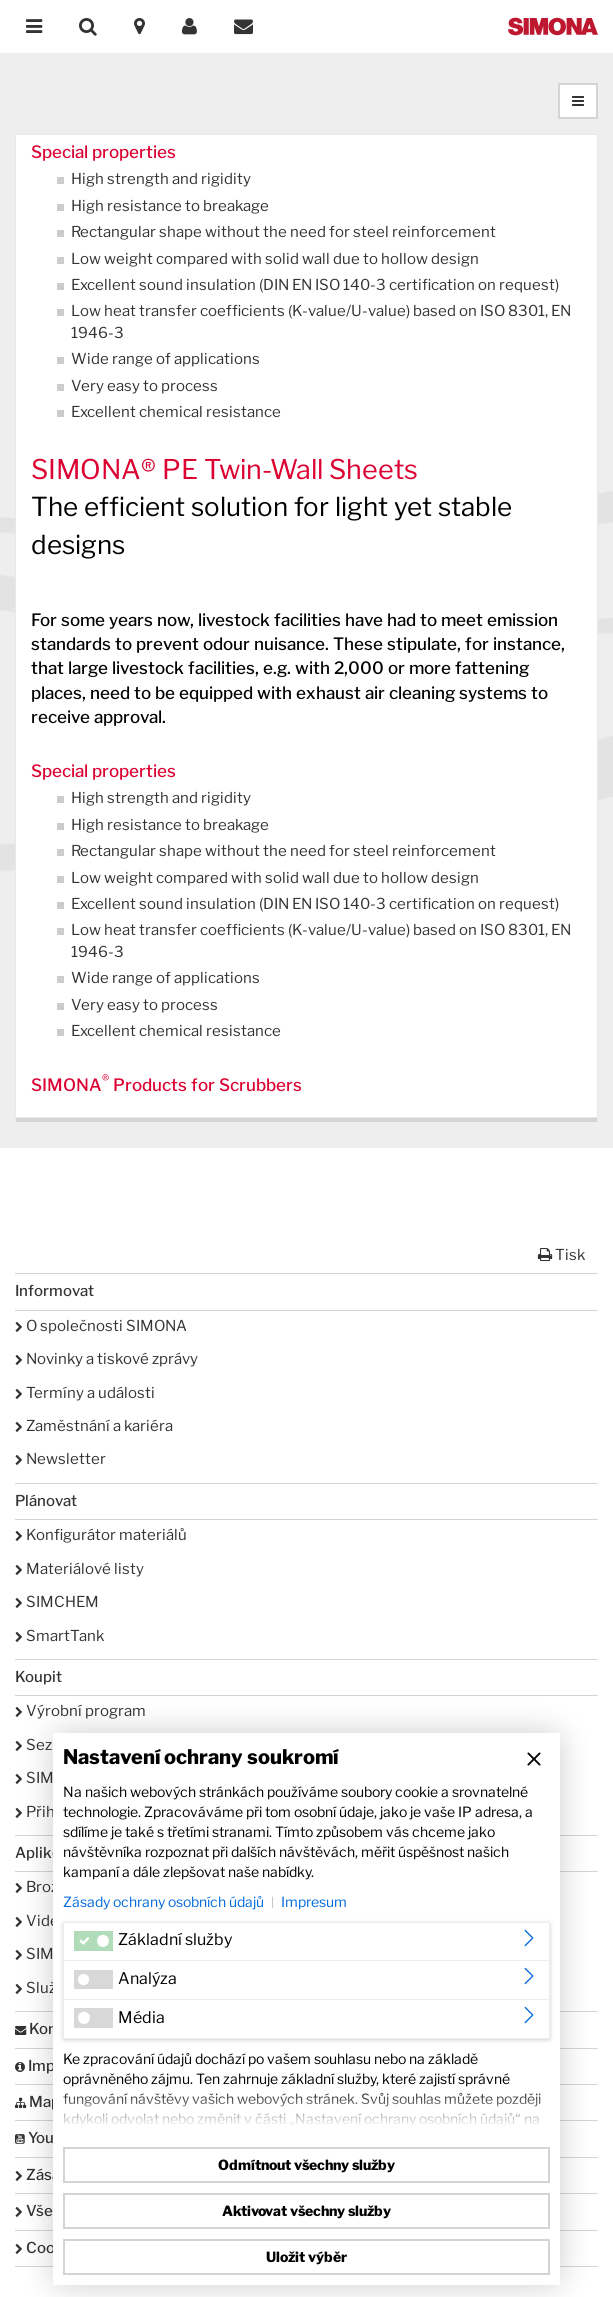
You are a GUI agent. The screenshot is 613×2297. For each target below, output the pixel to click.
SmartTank (59, 1636)
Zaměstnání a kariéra (94, 1426)
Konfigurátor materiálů (101, 1535)
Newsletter (60, 1459)
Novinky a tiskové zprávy (106, 1359)
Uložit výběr (306, 2256)
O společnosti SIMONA (101, 1326)
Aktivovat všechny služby (306, 2210)
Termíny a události (85, 1393)
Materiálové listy (79, 1569)
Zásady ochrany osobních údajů (163, 1901)
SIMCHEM (57, 1602)
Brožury (48, 1887)
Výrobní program (80, 1711)
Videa (41, 1921)
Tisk (561, 1255)
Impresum (314, 1901)
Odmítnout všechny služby (306, 2164)
